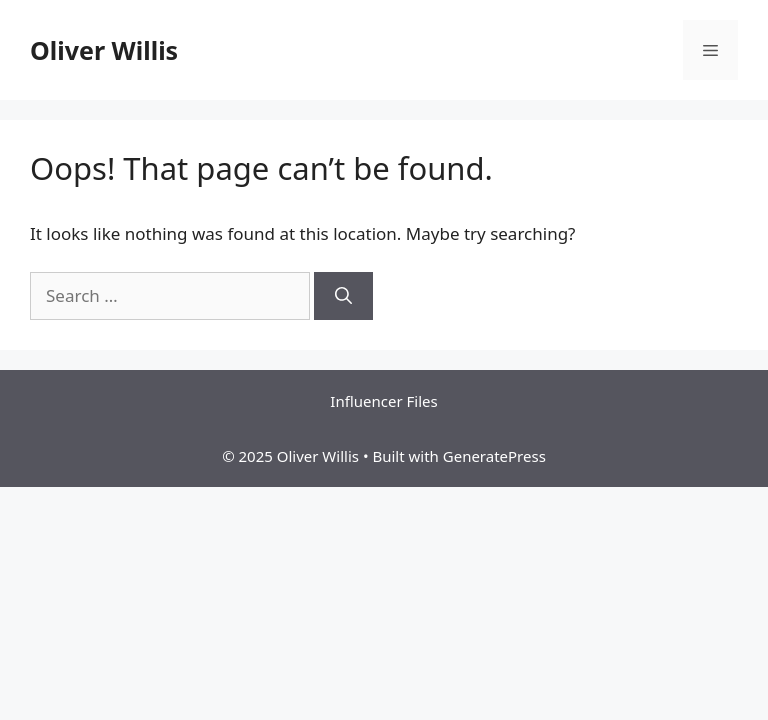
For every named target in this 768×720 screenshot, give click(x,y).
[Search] (343, 296)
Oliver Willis (104, 50)
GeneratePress (494, 456)
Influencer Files (383, 401)
